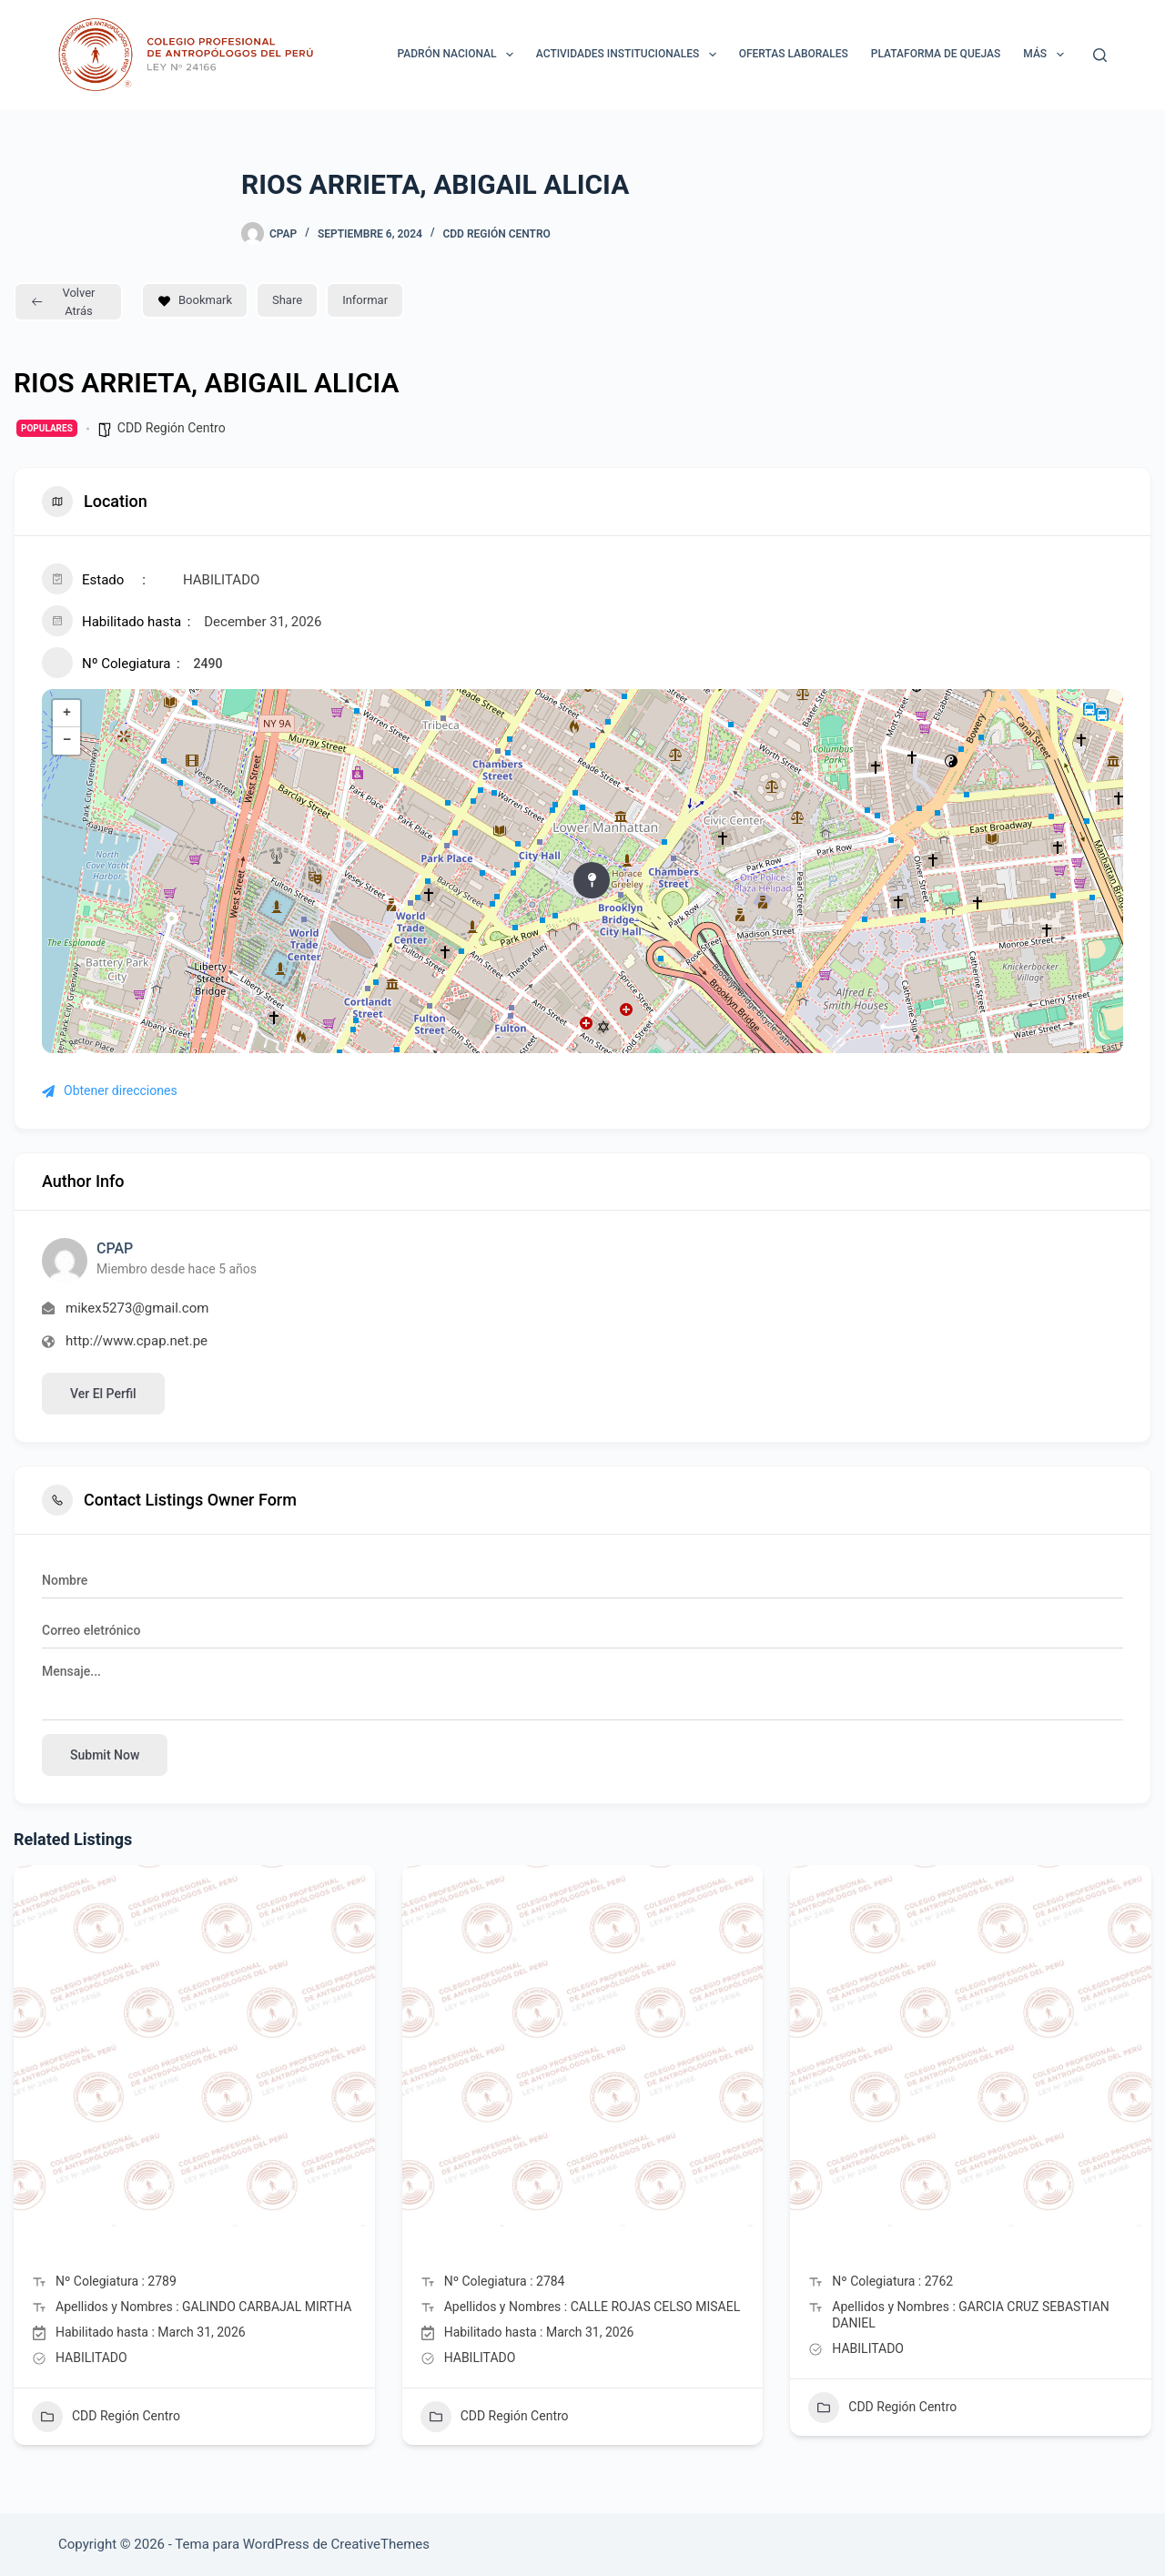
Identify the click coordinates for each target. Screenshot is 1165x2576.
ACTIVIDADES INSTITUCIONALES (630, 55)
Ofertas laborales (793, 53)
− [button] (67, 741)
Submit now (104, 1755)
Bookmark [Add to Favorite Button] (194, 300)
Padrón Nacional (459, 55)
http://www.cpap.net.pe (137, 1341)
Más (1046, 55)
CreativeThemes (381, 2544)
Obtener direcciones (109, 1090)
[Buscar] (1100, 55)
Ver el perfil (103, 1393)
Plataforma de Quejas (935, 53)
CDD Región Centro (496, 234)
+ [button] (67, 714)
